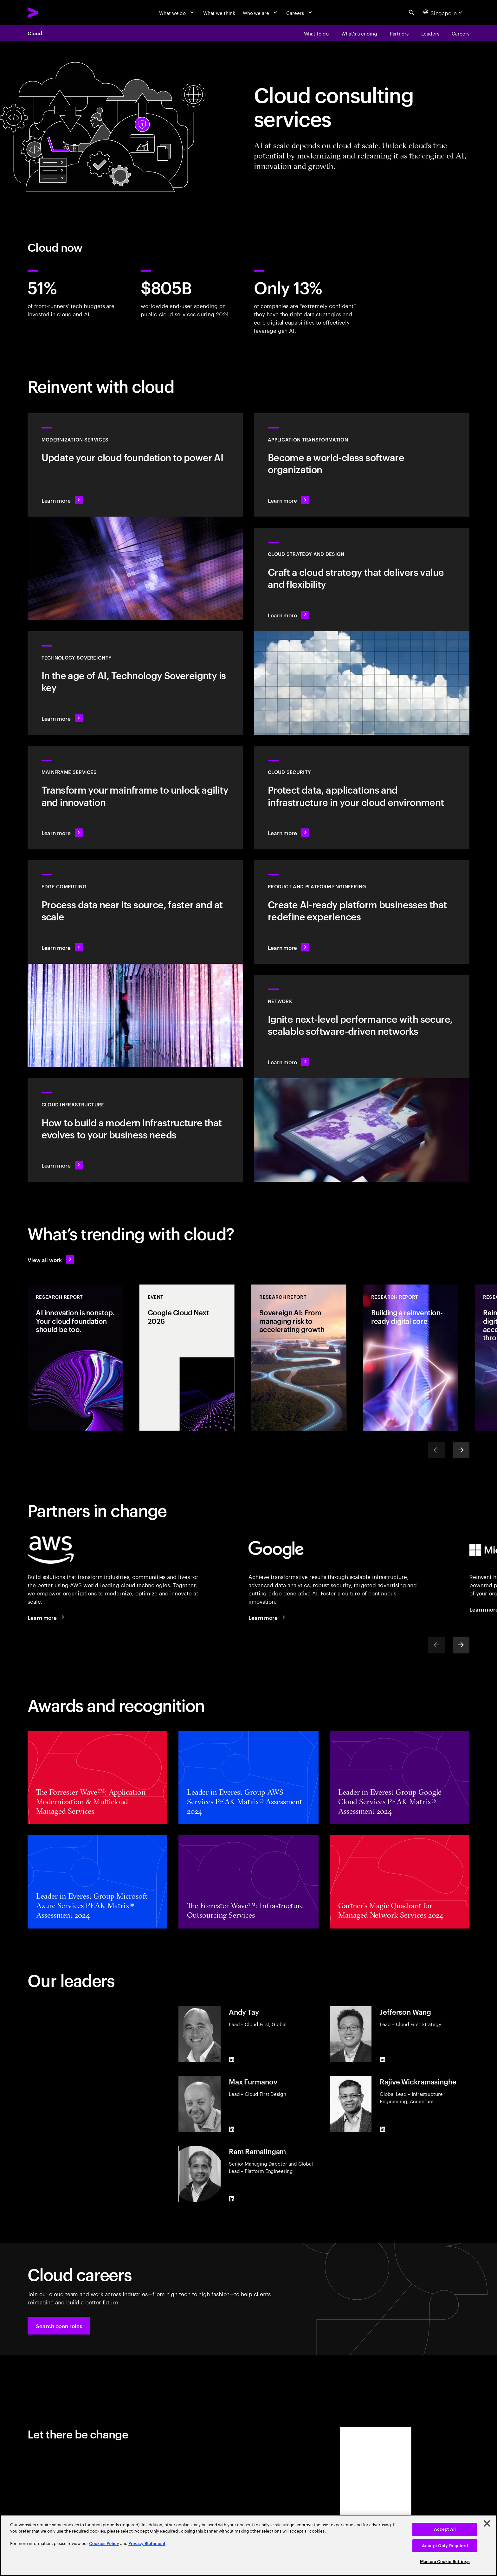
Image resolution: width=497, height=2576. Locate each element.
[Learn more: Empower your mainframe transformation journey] (135, 797)
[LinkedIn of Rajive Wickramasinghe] (382, 2129)
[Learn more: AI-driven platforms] (361, 912)
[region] (248, 2545)
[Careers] (300, 12)
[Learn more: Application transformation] (361, 465)
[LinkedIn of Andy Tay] (231, 2059)
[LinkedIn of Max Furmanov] (231, 2129)
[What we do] (177, 12)
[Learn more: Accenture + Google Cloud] (267, 1617)
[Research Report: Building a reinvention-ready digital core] (410, 1358)
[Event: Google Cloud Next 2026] (187, 1358)
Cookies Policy (104, 2543)
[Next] (461, 1450)
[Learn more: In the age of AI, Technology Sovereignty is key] (135, 683)
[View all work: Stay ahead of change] (51, 1259)
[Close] (487, 2523)
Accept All (445, 2529)
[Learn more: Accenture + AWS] (47, 1617)
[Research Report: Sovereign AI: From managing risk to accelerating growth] (298, 1358)
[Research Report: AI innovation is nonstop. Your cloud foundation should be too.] (75, 1358)
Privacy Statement (146, 2543)
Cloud (35, 32)
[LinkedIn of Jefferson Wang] (382, 2059)
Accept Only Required (445, 2546)
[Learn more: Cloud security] (361, 797)
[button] (59, 2326)
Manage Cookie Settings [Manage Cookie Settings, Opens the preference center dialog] (445, 2562)
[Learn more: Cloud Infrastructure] (135, 1130)
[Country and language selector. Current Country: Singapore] (443, 12)
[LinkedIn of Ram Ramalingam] (231, 2199)
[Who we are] (260, 12)
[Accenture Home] (49, 12)
